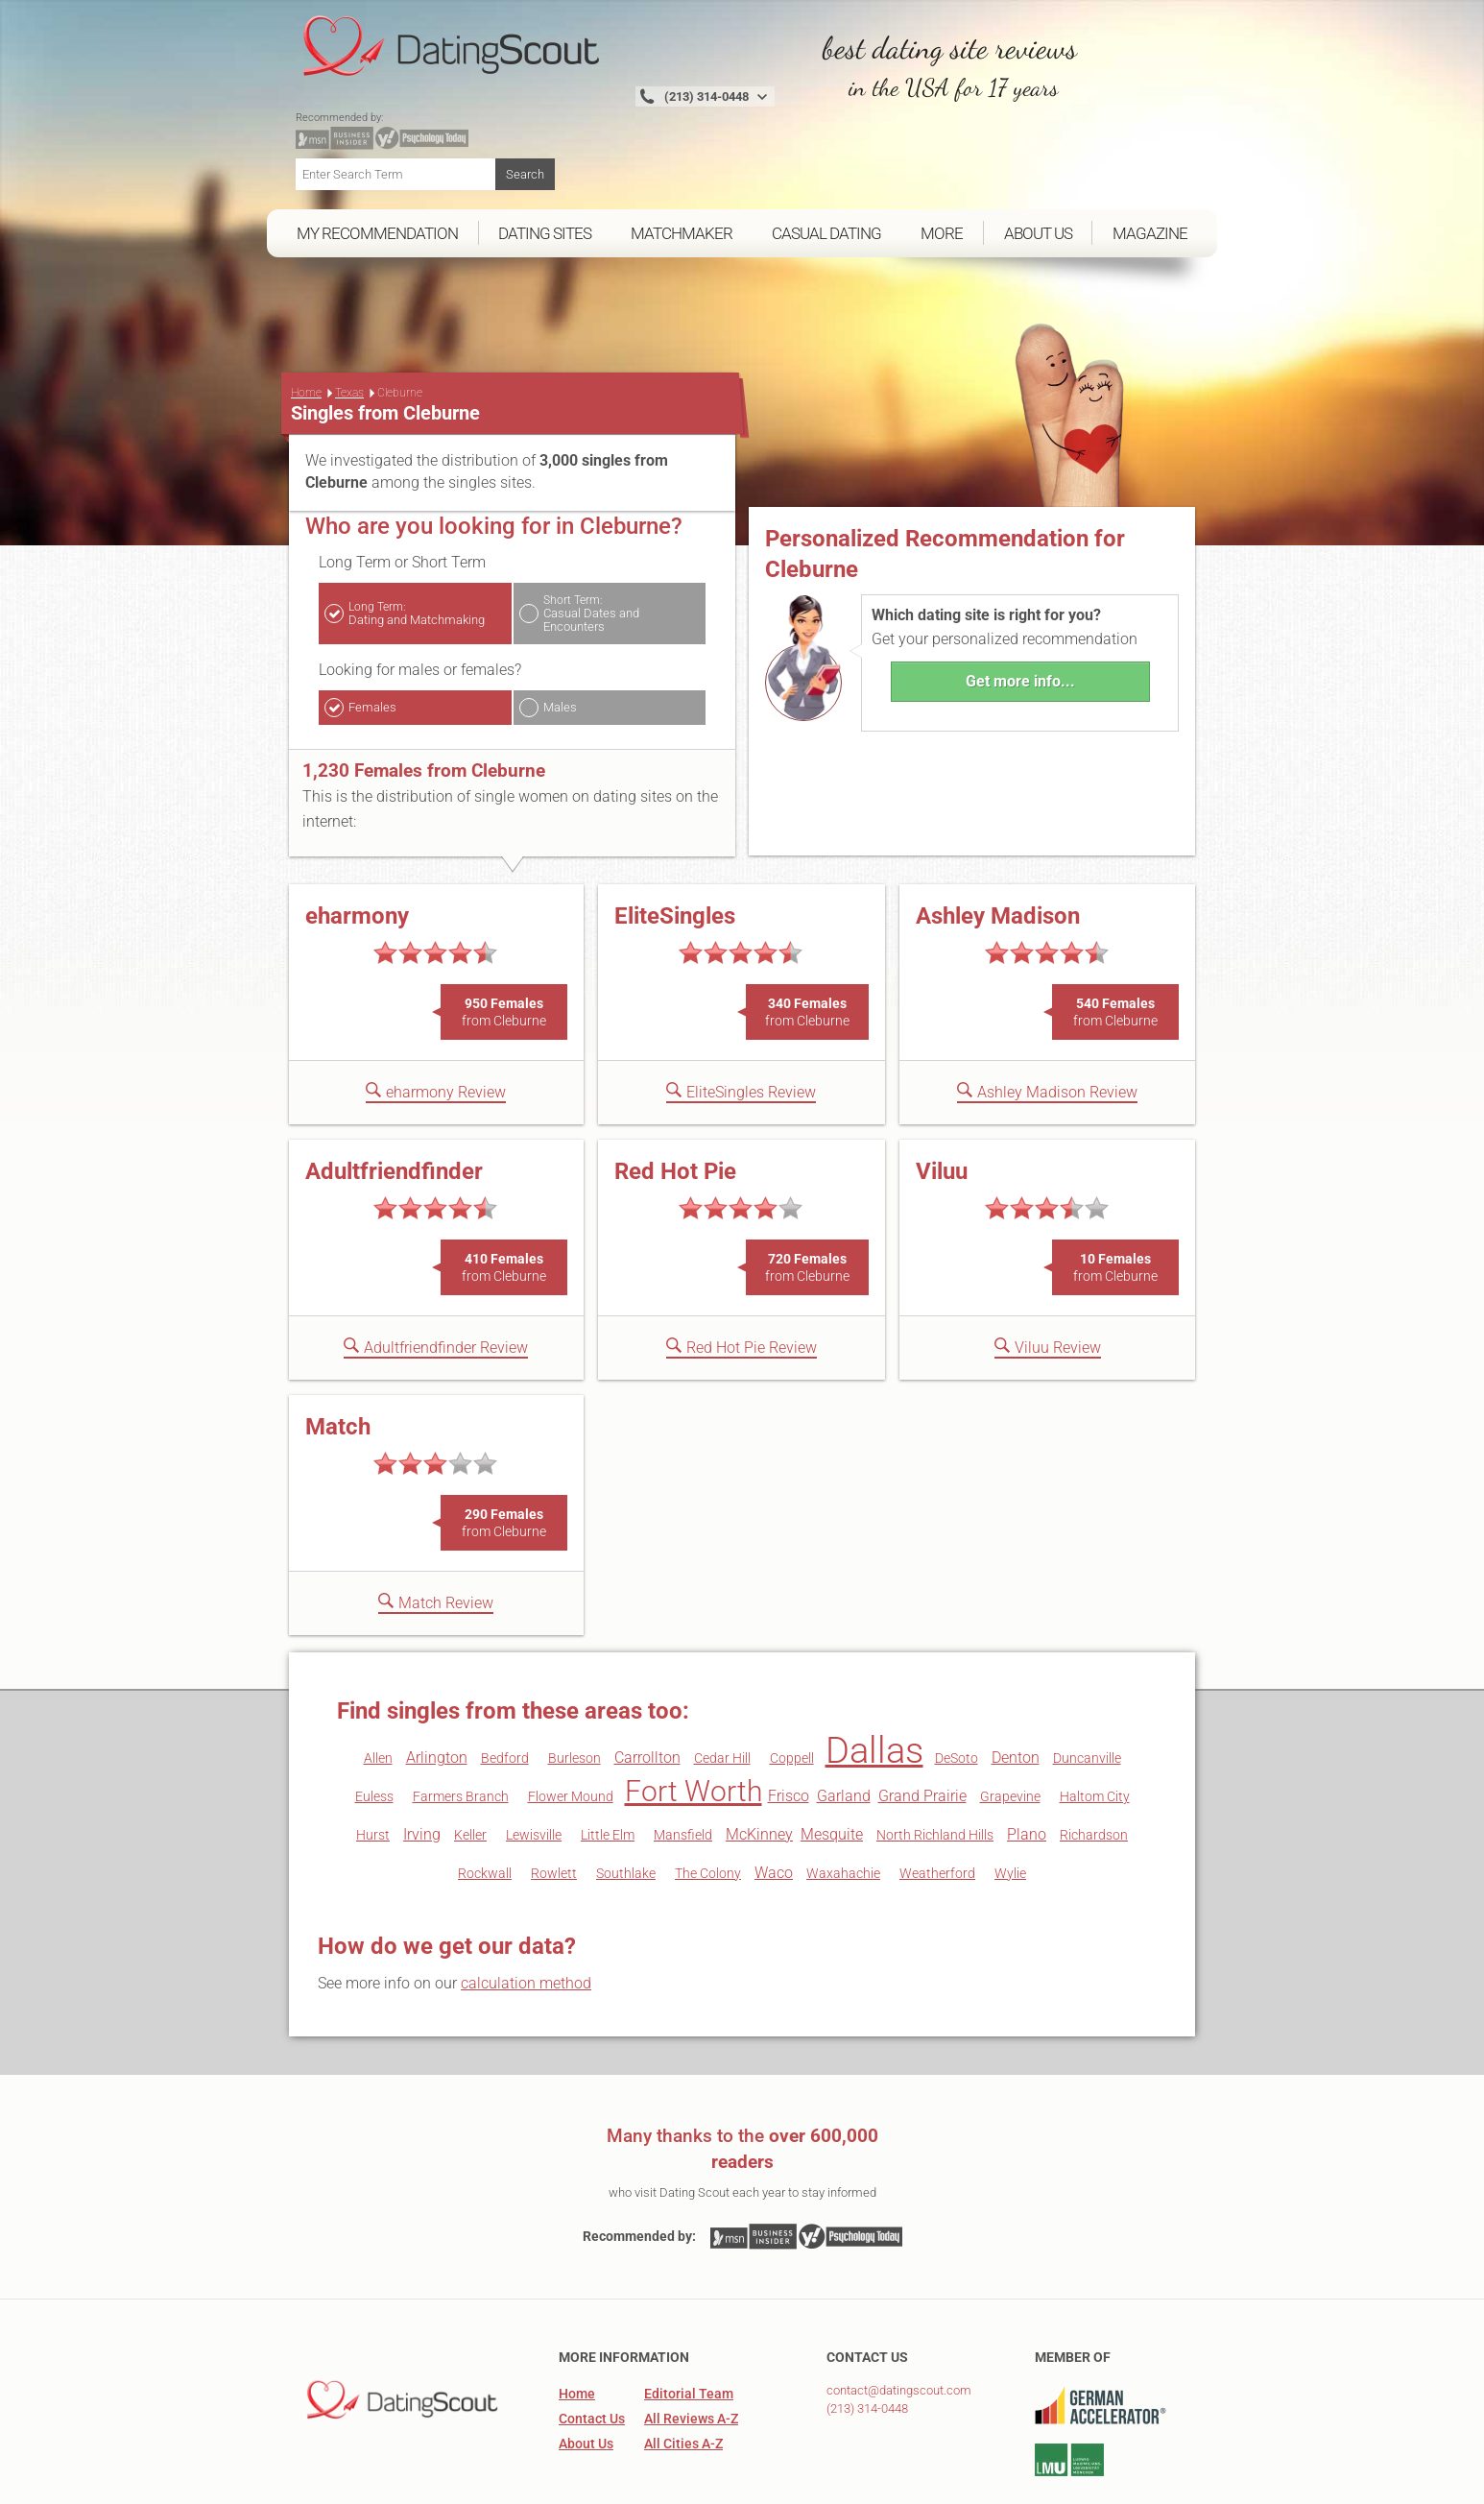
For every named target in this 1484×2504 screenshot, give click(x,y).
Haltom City (1095, 1727)
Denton (1016, 1688)
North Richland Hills (934, 1765)
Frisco (788, 1727)
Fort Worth (693, 1722)
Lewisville (534, 1765)
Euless (374, 1727)
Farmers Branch (461, 1727)
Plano (1026, 1765)
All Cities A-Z (683, 2374)
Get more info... (1020, 612)
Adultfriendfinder (394, 1102)
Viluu (942, 1102)
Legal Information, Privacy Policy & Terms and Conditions (1020, 2482)
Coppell (792, 1689)
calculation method (526, 1914)
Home (306, 323)
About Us (586, 2374)
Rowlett (554, 1804)
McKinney (759, 1765)
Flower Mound (570, 1727)
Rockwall (485, 1804)
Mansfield (683, 1765)
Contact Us (592, 2349)
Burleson (574, 1689)
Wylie (1010, 1804)
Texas (349, 323)
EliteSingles (674, 846)
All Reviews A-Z (691, 2349)
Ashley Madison (998, 846)
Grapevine (1010, 1727)
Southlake (626, 1804)
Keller (470, 1765)
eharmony (357, 846)
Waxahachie (843, 1804)
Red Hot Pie (675, 1102)
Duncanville (1087, 1689)
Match (338, 1357)
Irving (422, 1765)
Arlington (436, 1688)
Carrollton (647, 1688)
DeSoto (956, 1689)
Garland (844, 1727)
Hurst (373, 1765)
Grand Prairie (922, 1727)
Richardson (1094, 1765)
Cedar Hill (722, 1689)
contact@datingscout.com (898, 2321)
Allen (378, 1689)
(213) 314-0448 (867, 2339)
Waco (773, 1803)
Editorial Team (688, 2324)
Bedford (505, 1689)
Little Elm (607, 1765)
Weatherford (937, 1804)
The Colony (708, 1804)
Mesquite (832, 1765)
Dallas (874, 1681)
